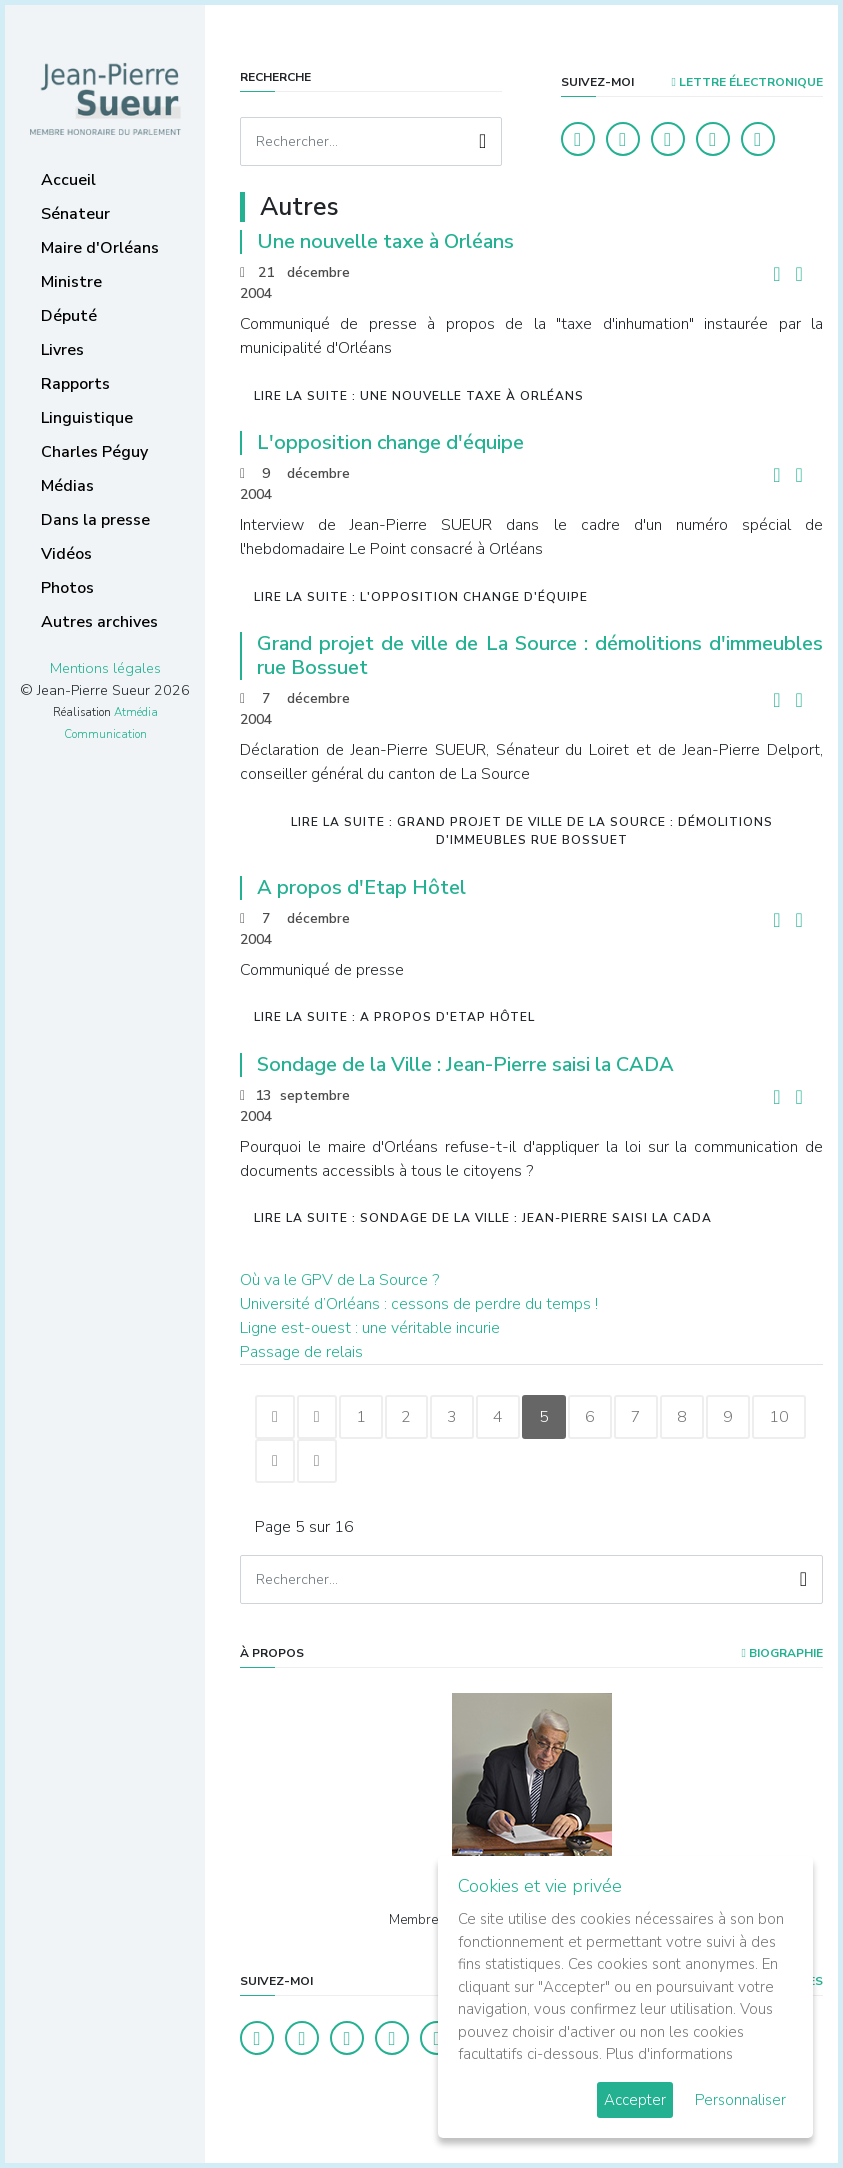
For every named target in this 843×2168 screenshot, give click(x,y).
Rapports (75, 384)
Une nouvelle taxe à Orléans (385, 241)
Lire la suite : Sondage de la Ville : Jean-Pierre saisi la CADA (483, 1218)
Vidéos (66, 554)
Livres (62, 350)
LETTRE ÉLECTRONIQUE (747, 82)
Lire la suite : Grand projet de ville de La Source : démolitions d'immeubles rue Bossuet (532, 831)
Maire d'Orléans (100, 248)
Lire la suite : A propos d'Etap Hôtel (394, 1017)
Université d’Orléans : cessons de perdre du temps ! (419, 1304)
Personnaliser (740, 2100)
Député (69, 316)
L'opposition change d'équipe (390, 442)
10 (282, 1461)
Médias (67, 486)
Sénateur (75, 214)
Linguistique (87, 418)
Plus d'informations (669, 2054)
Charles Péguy (94, 452)
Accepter (635, 2100)
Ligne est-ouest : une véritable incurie (370, 1328)
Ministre (71, 282)
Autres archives (99, 622)
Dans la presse (95, 520)
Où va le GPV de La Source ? (339, 1280)
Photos (67, 588)
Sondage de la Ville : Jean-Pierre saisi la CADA (465, 1064)
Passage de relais (301, 1352)
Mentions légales (105, 668)
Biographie (782, 1653)
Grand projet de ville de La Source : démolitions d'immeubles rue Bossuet (540, 655)
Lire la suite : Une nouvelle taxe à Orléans (419, 396)
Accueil (68, 180)
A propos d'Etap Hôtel (361, 887)
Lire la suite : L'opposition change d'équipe (421, 597)
